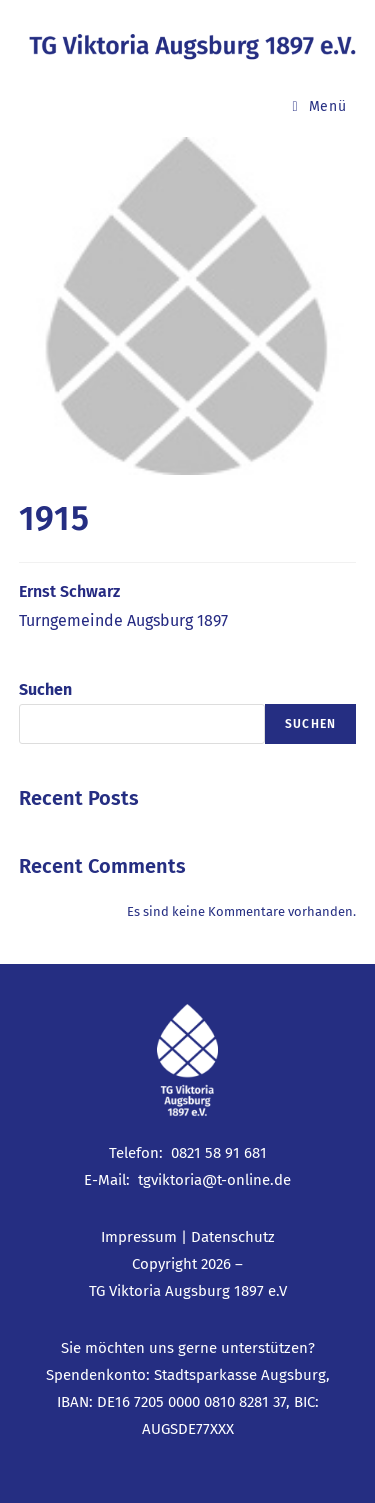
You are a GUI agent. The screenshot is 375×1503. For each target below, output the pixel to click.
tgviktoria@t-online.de (214, 1180)
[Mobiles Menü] (320, 106)
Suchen (45, 689)
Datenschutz (233, 1237)
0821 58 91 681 (219, 1153)
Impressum (139, 1237)
